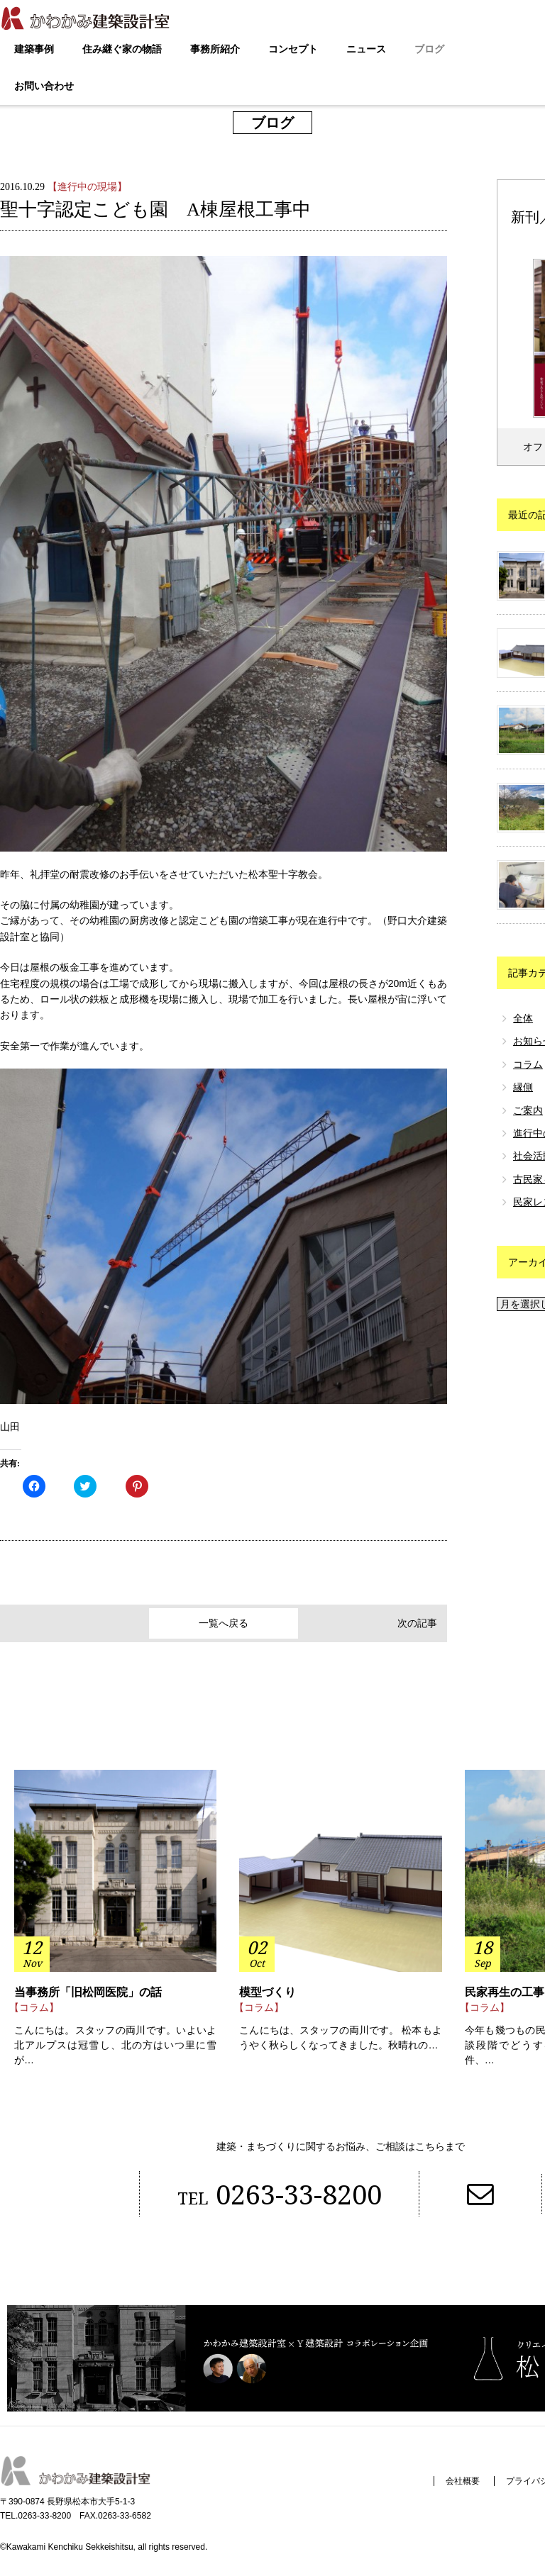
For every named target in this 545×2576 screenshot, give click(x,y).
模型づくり (267, 1993)
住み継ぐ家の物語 (122, 49)
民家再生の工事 (504, 1993)
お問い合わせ (44, 85)
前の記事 (30, 1623)
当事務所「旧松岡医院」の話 (88, 1993)
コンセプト (293, 49)
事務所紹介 (215, 49)
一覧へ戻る (223, 1623)
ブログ (429, 49)
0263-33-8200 (274, 2196)
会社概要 (457, 2484)
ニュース (366, 49)
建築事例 (34, 49)
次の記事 (416, 1623)
